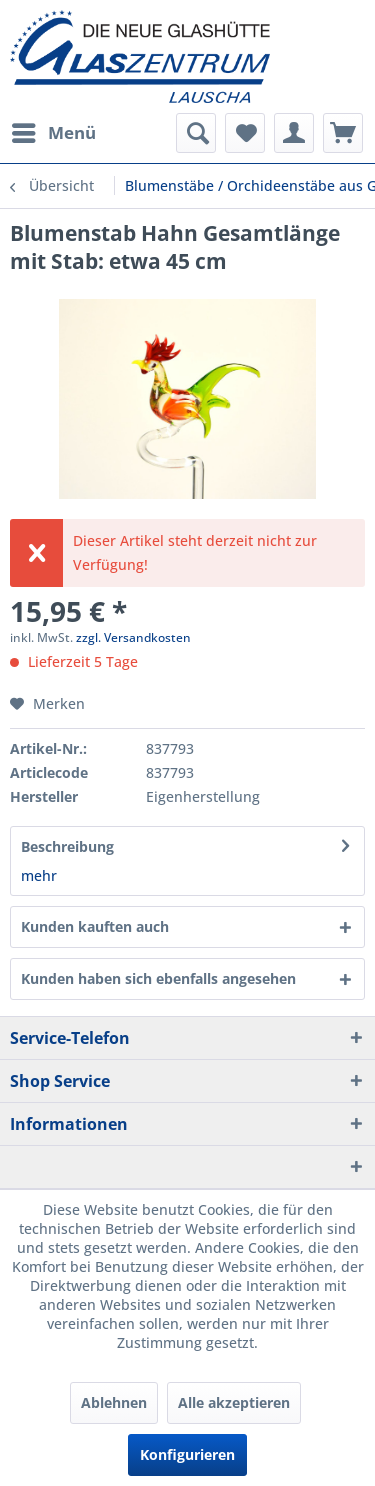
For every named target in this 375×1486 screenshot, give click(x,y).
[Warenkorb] (343, 133)
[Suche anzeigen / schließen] (196, 133)
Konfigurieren (187, 1454)
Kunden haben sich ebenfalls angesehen (158, 978)
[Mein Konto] (294, 133)
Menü (54, 130)
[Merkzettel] (245, 133)
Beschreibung (67, 846)
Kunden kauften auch (95, 926)
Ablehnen (114, 1402)
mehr (39, 875)
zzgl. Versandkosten (133, 637)
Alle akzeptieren (234, 1402)
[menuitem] (53, 133)
